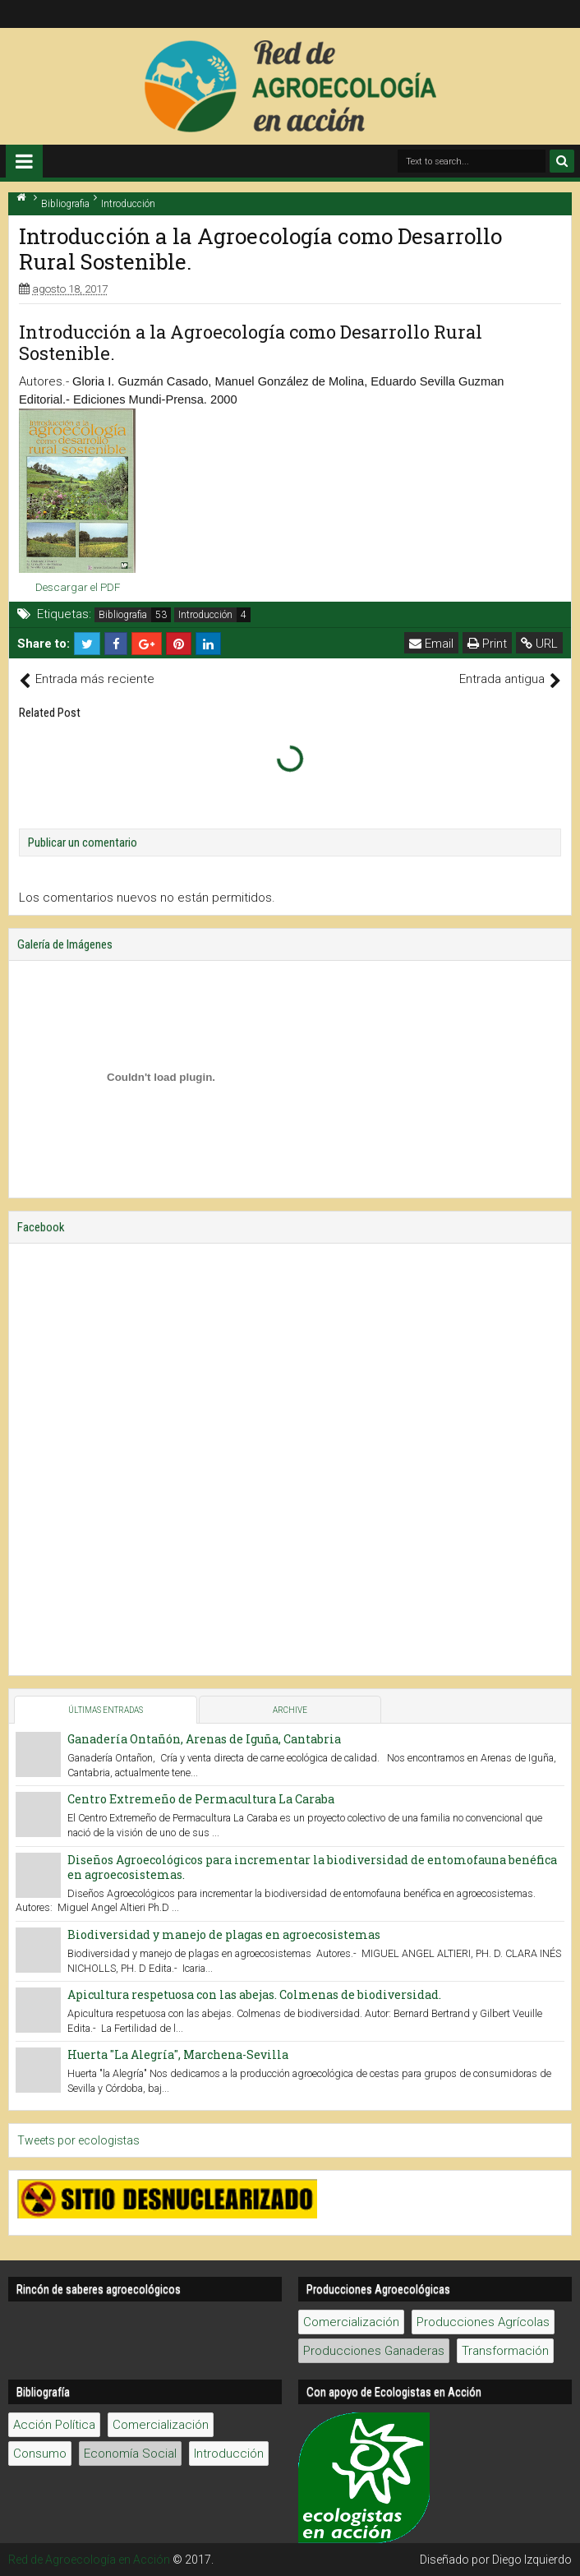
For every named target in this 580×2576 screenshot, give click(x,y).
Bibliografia (123, 615)
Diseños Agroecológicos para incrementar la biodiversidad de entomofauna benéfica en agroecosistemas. (312, 1867)
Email (431, 643)
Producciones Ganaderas (373, 2350)
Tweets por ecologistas (78, 2140)
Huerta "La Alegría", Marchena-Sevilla (177, 2054)
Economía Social (130, 2453)
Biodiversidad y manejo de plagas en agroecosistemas (223, 1934)
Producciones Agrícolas (483, 2322)
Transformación (505, 2350)
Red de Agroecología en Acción (89, 2559)
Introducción (205, 615)
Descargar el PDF (77, 586)
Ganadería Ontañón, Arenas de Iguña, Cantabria (204, 1739)
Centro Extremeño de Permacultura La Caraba (200, 1799)
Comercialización (351, 2322)
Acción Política (54, 2424)
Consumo (40, 2453)
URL (539, 643)
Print (487, 643)
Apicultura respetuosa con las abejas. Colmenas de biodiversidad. (254, 1994)
